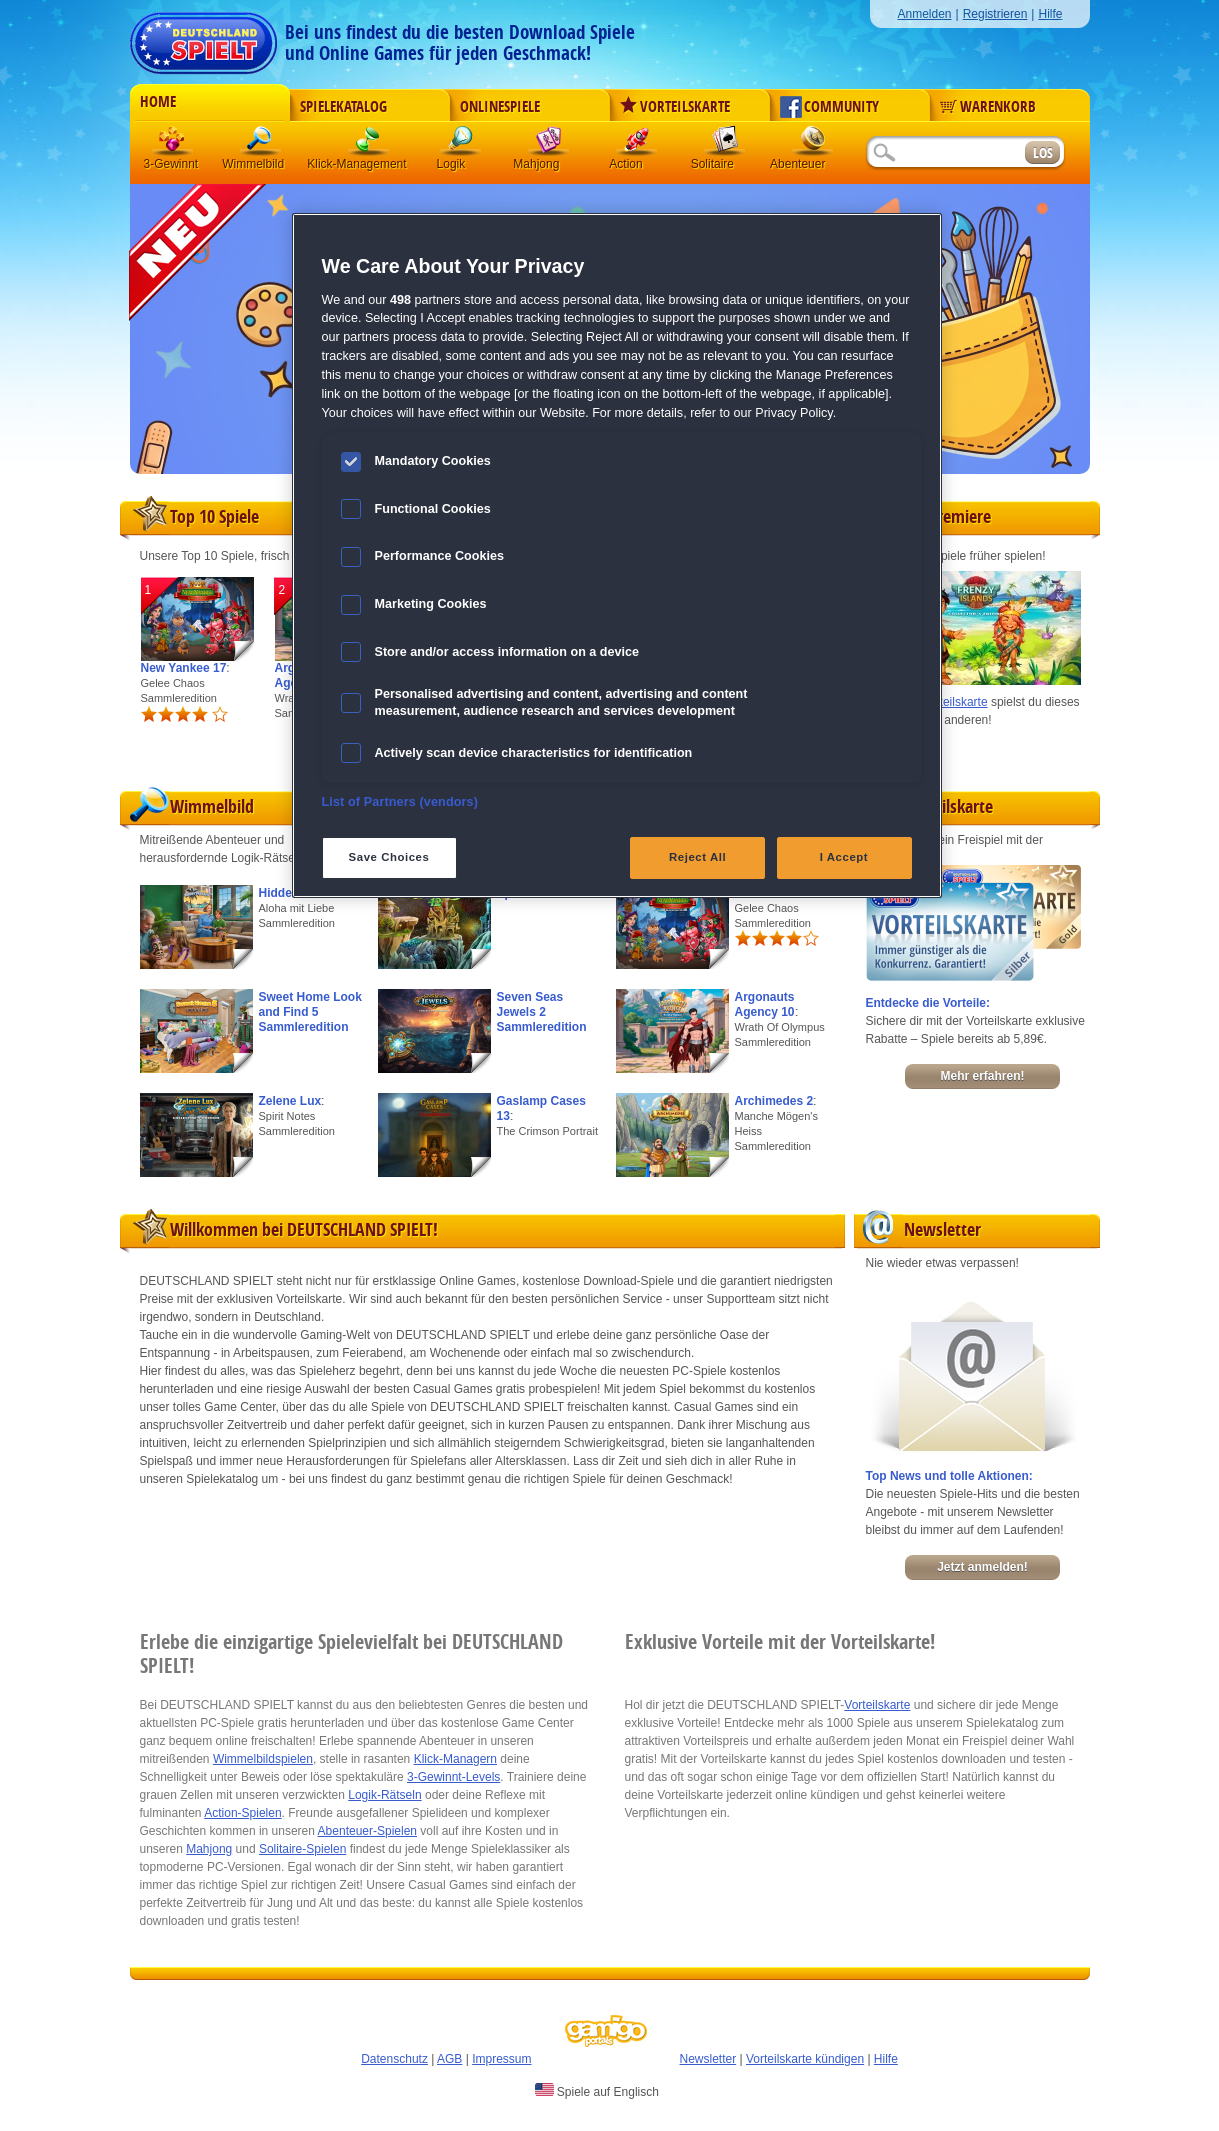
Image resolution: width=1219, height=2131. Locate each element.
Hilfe (1050, 14)
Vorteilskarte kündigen (805, 2059)
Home (158, 102)
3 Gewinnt (173, 144)
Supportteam (740, 1299)
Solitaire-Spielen (302, 1849)
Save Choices (389, 857)
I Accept (844, 857)
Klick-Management (369, 144)
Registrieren (995, 14)
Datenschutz (394, 2059)
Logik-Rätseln (384, 1795)
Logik (461, 144)
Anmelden (924, 14)
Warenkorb (988, 107)
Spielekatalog (343, 107)
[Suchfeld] (945, 153)
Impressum (501, 2059)
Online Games (477, 1281)
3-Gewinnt (171, 164)
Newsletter (708, 2059)
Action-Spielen (242, 1813)
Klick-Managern (455, 1759)
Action (637, 144)
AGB (449, 2059)
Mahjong (549, 144)
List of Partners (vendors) (400, 802)
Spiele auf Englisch (597, 2091)
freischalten (597, 1407)
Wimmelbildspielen (263, 1759)
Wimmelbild (261, 144)
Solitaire (725, 144)
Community (829, 107)
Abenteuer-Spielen (367, 1831)
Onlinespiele (500, 107)
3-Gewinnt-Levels (453, 1777)
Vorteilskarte (675, 107)
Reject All (697, 857)
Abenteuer (813, 144)
